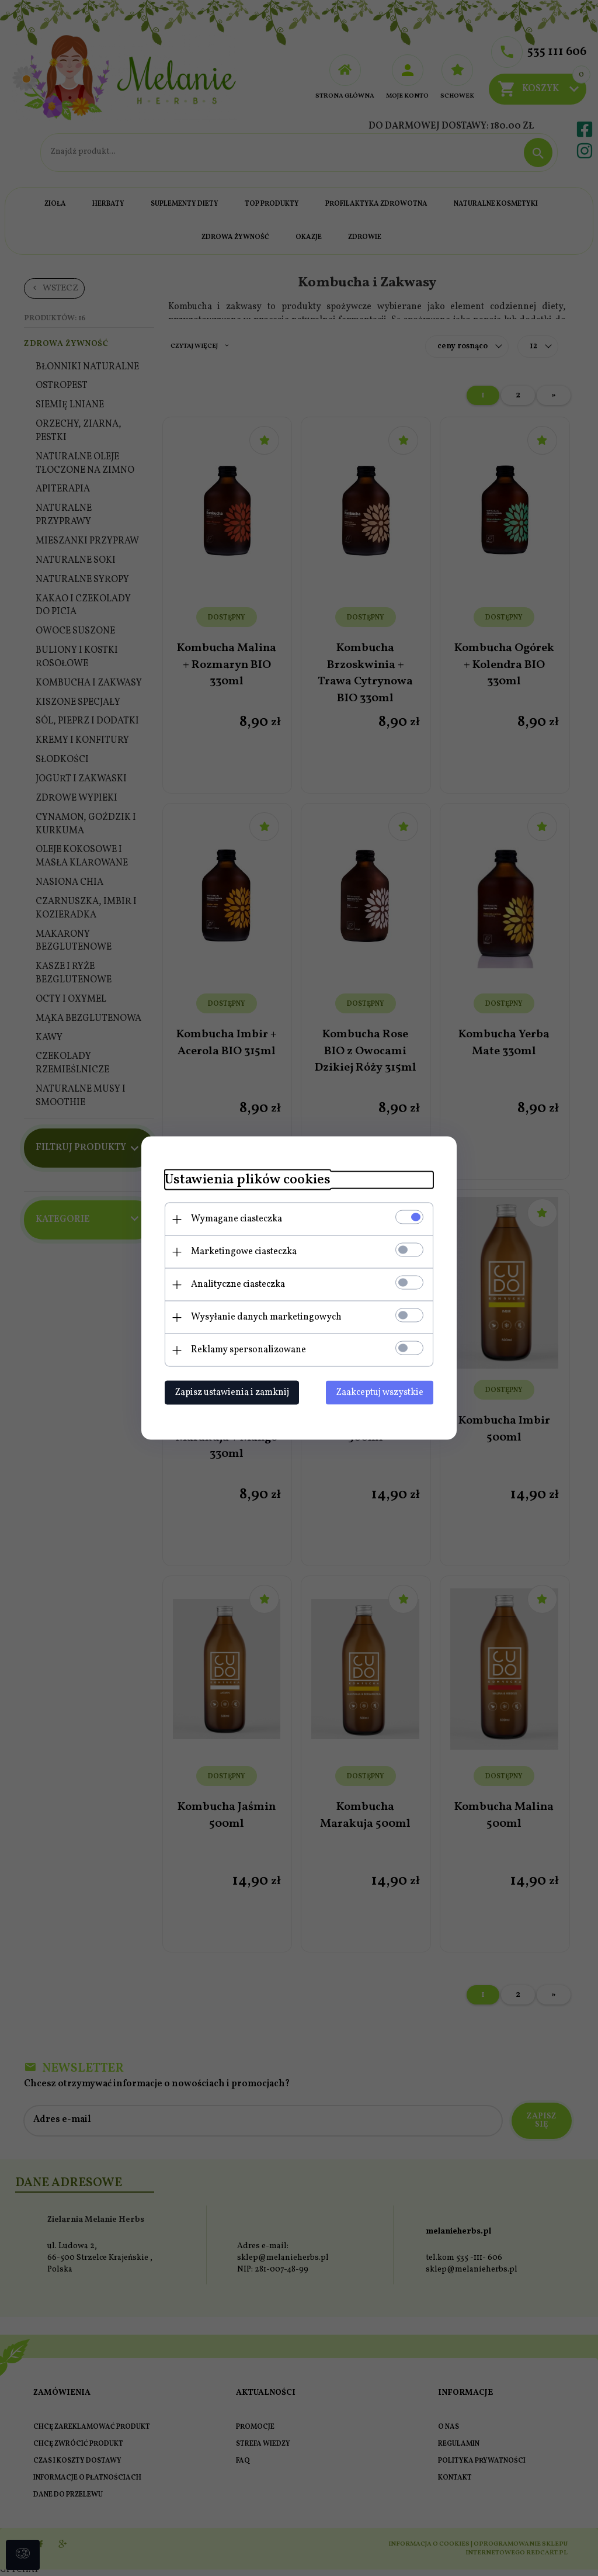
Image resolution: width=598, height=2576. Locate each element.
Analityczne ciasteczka (238, 1284)
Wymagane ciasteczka (236, 1219)
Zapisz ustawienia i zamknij (232, 1392)
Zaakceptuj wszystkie (379, 1392)
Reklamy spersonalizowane (248, 1350)
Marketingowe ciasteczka (244, 1251)
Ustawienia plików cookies (248, 1180)
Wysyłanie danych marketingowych (266, 1317)
